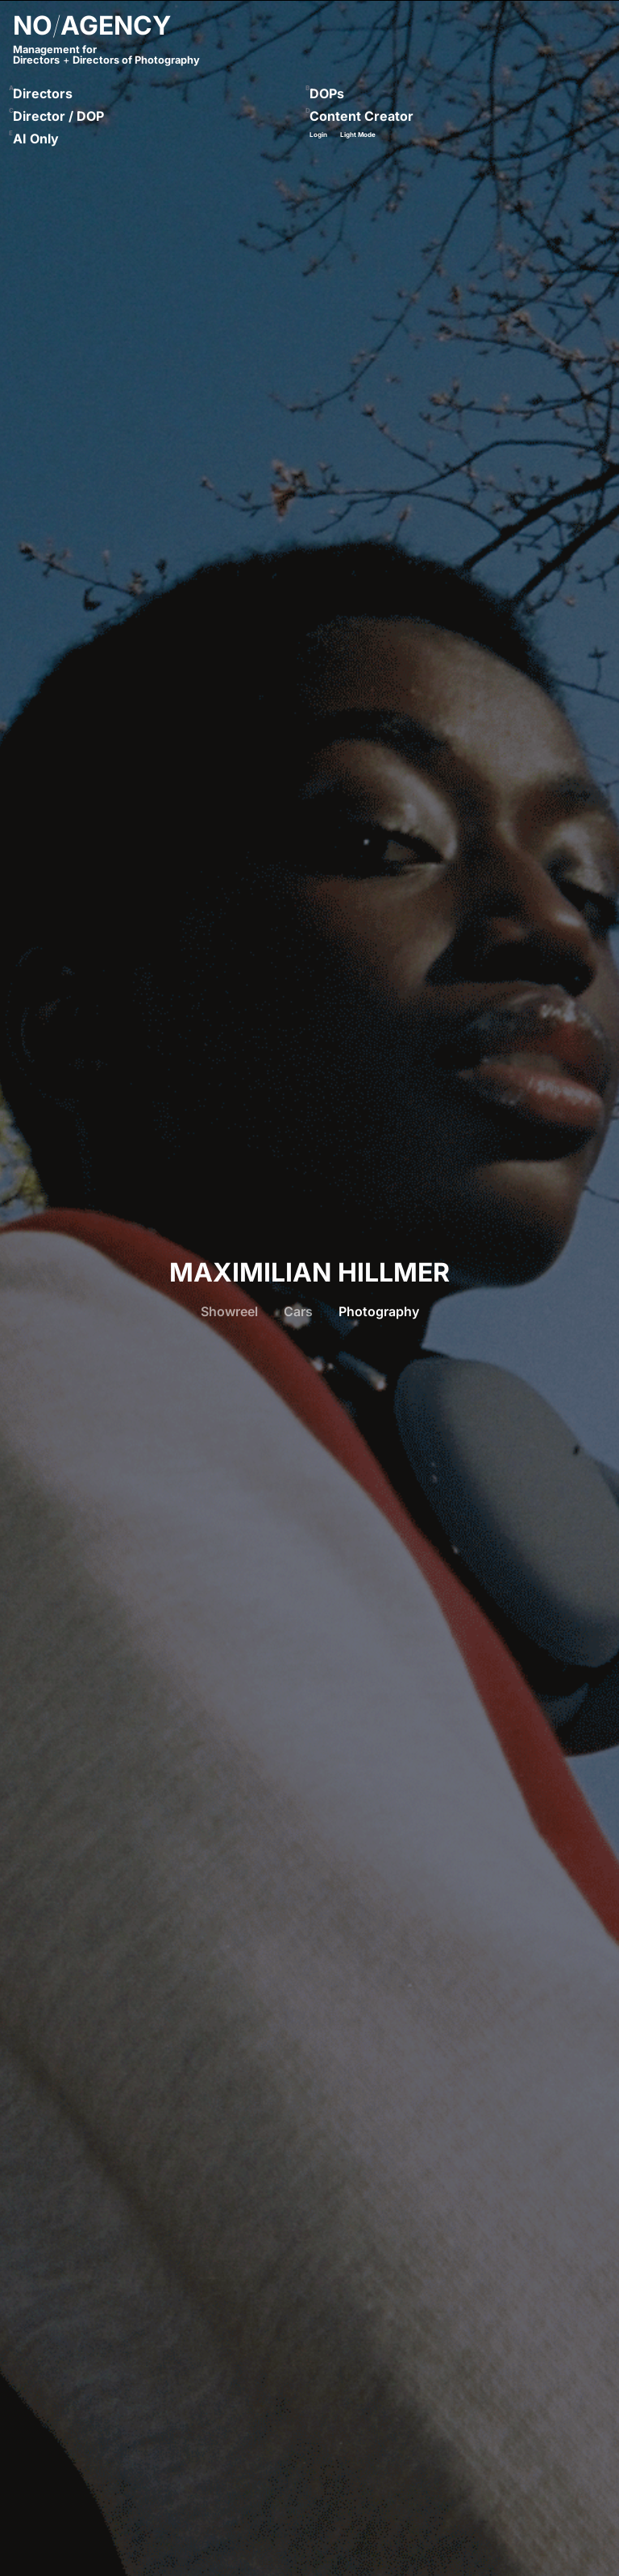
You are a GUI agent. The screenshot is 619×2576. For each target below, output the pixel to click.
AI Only (36, 138)
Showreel (229, 1311)
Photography (379, 1311)
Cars (298, 1311)
